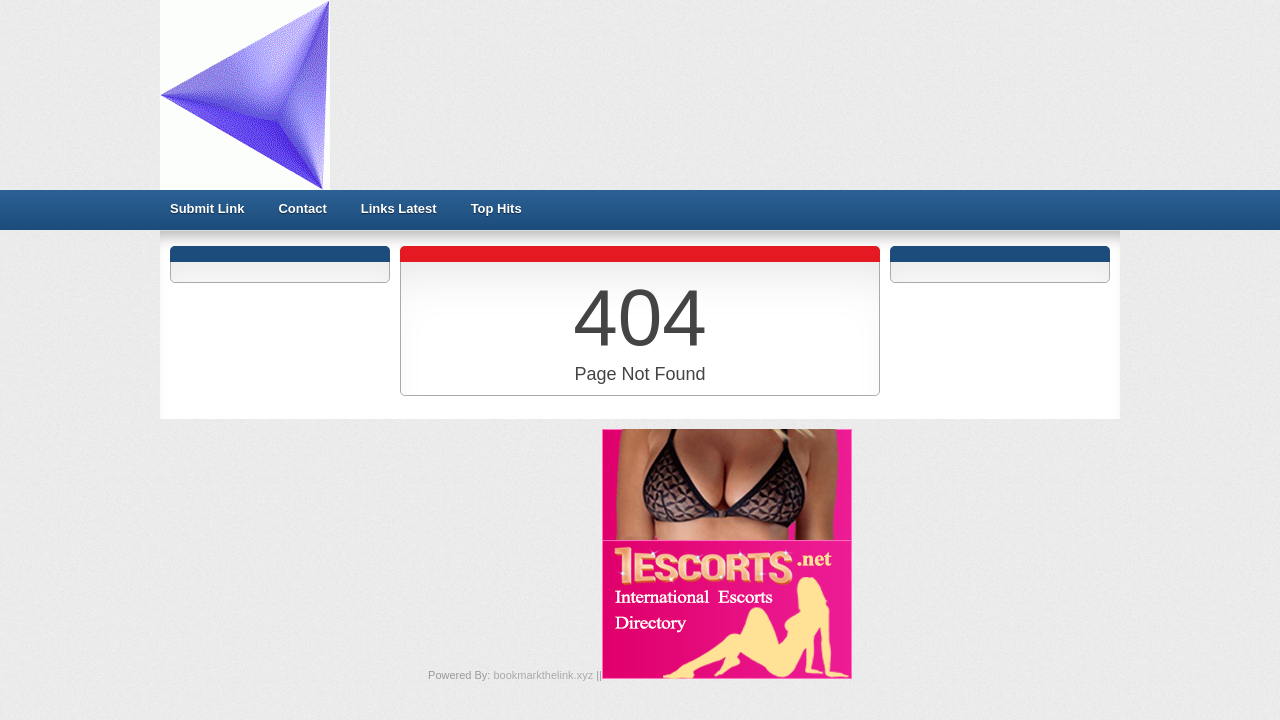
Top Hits (496, 208)
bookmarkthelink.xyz (544, 675)
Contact (302, 208)
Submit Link (207, 208)
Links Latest (399, 208)
